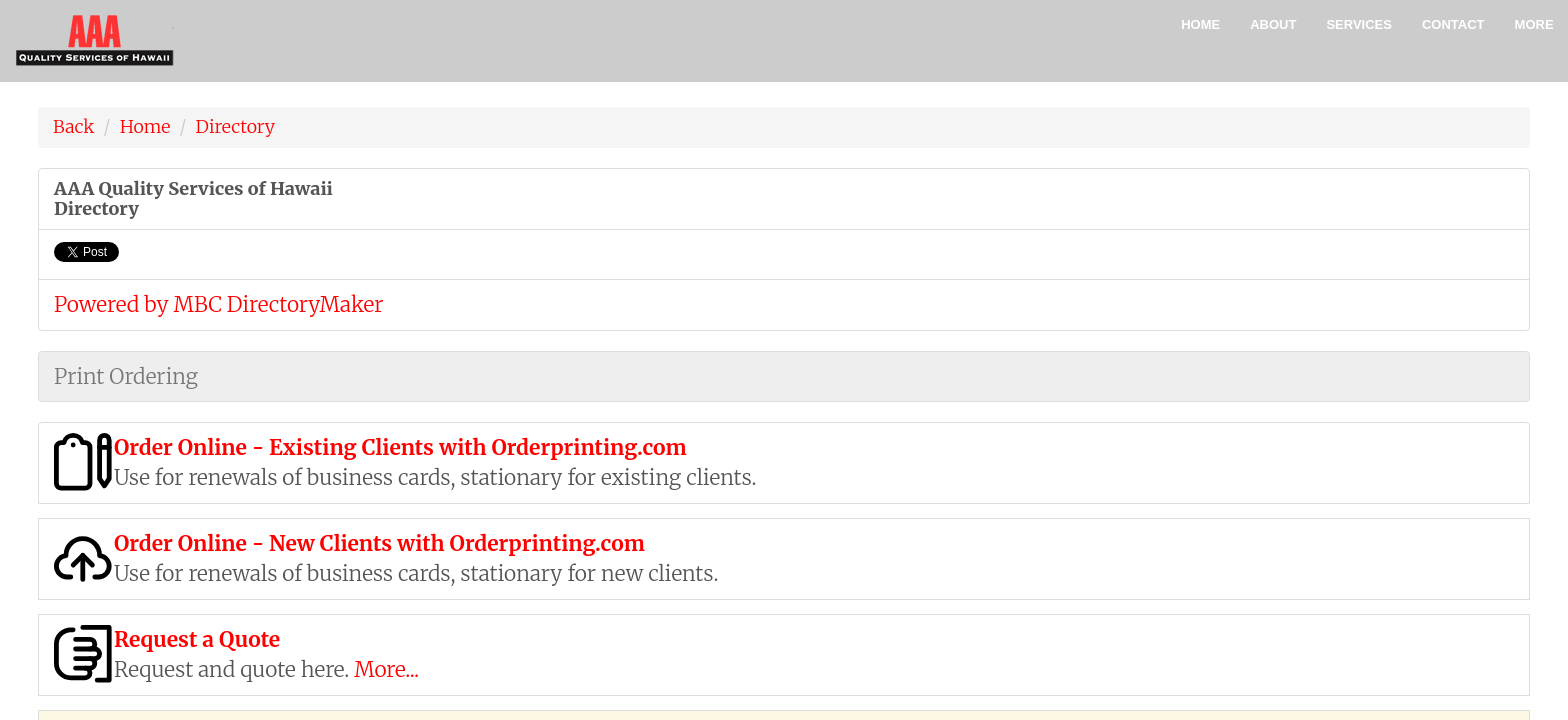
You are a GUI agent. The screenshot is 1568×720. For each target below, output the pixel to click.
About (1273, 24)
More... (386, 669)
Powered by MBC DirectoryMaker (218, 304)
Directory (236, 126)
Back (73, 126)
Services (1359, 24)
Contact (1453, 24)
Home (1200, 24)
